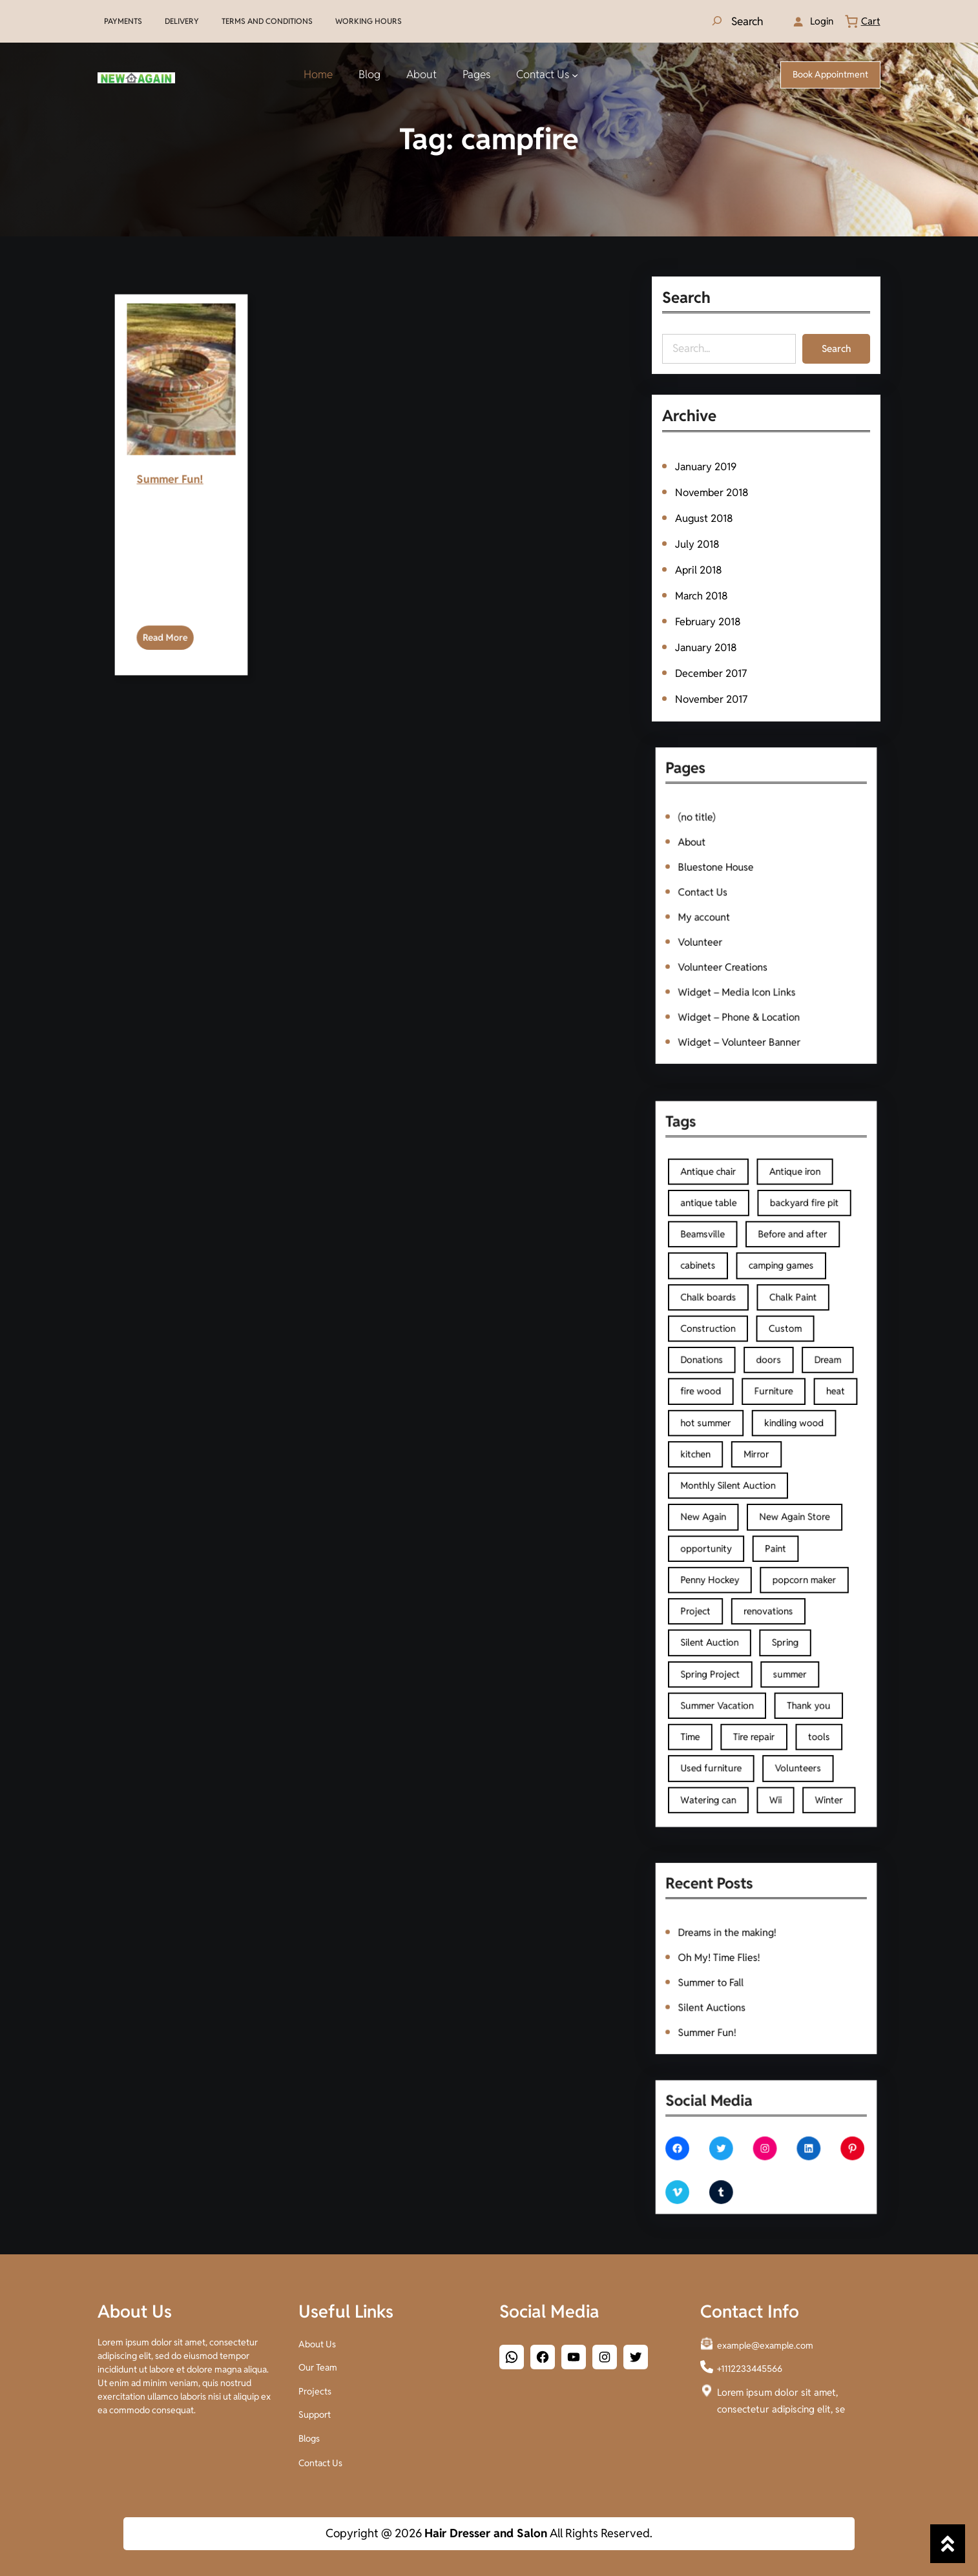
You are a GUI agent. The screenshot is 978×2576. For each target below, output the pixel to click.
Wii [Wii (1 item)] (770, 1640)
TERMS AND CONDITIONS (267, 21)
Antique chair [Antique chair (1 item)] (735, 1311)
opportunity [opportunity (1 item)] (734, 1508)
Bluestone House (739, 885)
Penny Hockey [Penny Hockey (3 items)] (736, 1525)
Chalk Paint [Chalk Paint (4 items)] (780, 1376)
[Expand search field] (736, 21)
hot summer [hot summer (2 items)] (734, 1442)
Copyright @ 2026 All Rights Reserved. (489, 2533)
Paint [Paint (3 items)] (770, 1508)
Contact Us (732, 898)
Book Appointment (830, 74)
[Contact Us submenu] (575, 75)
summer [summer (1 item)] (778, 1574)
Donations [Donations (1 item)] (732, 1409)
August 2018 (706, 519)
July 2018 (699, 544)
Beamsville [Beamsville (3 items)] (732, 1344)
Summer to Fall (737, 1971)
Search (834, 348)
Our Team (317, 2365)
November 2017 (712, 694)
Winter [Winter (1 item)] (798, 1640)
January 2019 (707, 469)
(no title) (729, 858)
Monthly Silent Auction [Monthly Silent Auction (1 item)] (746, 1475)
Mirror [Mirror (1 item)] (761, 1459)
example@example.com (765, 2343)
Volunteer (731, 924)
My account (733, 911)
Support (314, 2411)
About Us (317, 2341)
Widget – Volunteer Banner (752, 977)
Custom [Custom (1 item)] (776, 1393)
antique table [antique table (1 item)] (736, 1327)
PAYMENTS (123, 21)
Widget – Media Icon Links (750, 950)
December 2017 (712, 669)
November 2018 (713, 494)
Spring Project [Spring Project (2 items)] (736, 1574)
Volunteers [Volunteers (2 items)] (783, 1623)
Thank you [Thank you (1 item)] (788, 1590)
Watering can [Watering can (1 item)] (735, 1640)
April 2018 (700, 569)
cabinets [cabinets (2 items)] (730, 1360)
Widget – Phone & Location (752, 964)
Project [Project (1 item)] (728, 1541)
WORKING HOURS (368, 21)
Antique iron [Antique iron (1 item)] (781, 1311)
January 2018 (708, 644)
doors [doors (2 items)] (767, 1409)
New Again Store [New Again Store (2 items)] (780, 1492)
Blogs (309, 2436)
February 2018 (710, 619)
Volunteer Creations (743, 937)
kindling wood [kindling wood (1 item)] (780, 1442)
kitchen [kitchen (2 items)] (728, 1459)
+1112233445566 (749, 2366)
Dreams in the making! (745, 1944)
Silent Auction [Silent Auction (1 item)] (736, 1558)
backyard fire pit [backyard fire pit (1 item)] (786, 1327)
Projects (314, 2388)
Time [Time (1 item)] (726, 1607)
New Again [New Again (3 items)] (733, 1492)
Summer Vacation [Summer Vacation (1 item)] (740, 1590)
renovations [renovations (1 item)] (767, 1541)
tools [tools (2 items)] (794, 1607)
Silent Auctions (737, 1984)
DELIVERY (182, 21)
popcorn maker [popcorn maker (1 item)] (786, 1525)
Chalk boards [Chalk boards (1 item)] (735, 1376)
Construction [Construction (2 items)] (735, 1393)
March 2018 (703, 594)
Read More (179, 573)
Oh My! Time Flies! (741, 1958)
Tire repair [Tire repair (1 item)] (760, 1607)
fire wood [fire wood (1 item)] (731, 1426)
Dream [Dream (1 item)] (798, 1409)
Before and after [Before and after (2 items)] (780, 1344)
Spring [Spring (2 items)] (776, 1558)
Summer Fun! (180, 555)
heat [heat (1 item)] (802, 1426)
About (727, 872)
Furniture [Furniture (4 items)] (770, 1426)
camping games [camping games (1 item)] (774, 1360)
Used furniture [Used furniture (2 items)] (737, 1623)
